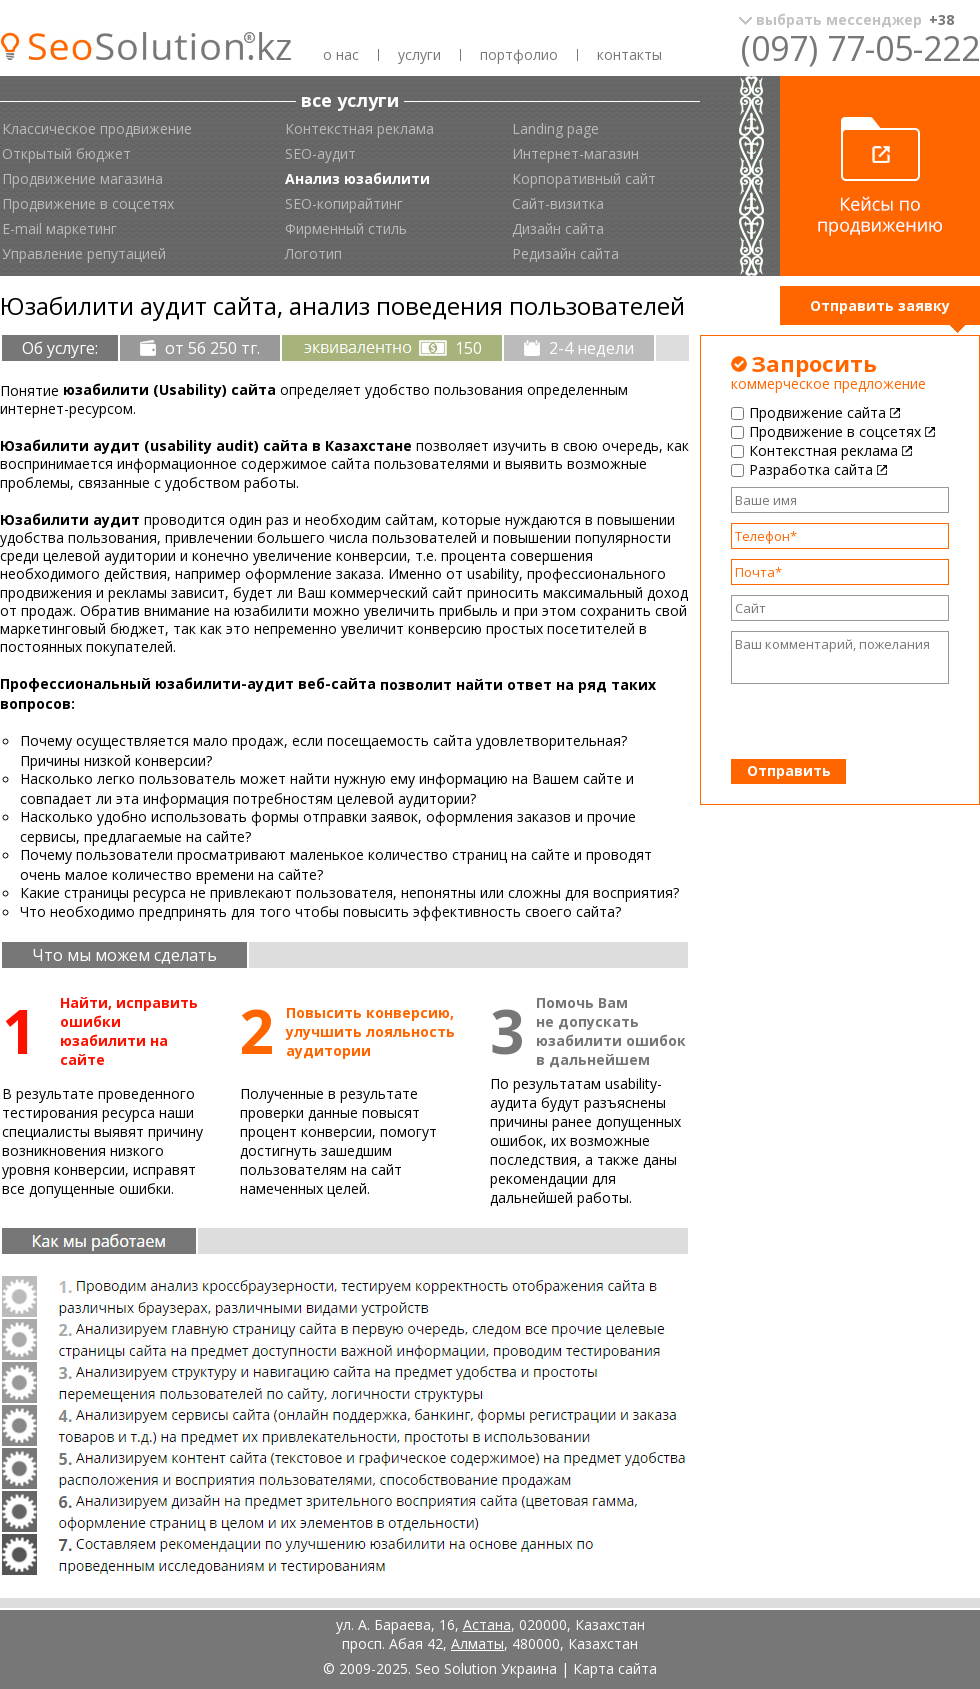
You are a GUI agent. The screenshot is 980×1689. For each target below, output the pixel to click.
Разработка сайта (811, 469)
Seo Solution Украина (486, 1668)
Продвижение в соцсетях (835, 431)
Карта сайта (615, 1668)
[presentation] (840, 722)
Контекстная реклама (823, 450)
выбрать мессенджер (855, 19)
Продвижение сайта (817, 412)
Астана (487, 1624)
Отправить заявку (880, 305)
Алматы (477, 1643)
